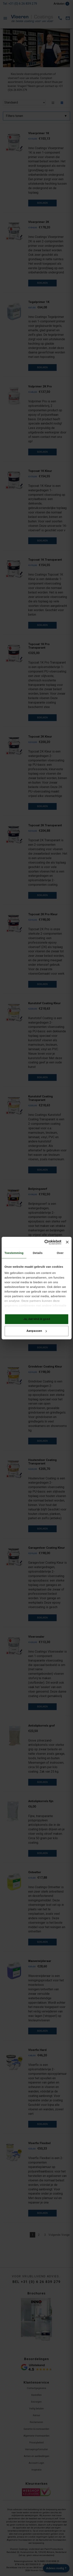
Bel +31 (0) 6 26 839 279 (36, 2282)
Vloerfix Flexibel (39, 2143)
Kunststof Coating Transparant (40, 1098)
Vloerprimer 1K (38, 133)
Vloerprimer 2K (38, 222)
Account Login (36, 2463)
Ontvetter (34, 1872)
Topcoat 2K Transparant (45, 825)
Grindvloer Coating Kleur (45, 1366)
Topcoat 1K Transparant (45, 559)
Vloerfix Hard (37, 2050)
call (60, 18)
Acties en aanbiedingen (36, 2456)
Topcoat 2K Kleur (40, 736)
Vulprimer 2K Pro (40, 386)
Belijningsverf (37, 1189)
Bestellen (36, 2395)
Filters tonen (14, 116)
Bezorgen (36, 2401)
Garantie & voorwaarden (36, 2429)
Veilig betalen (36, 2408)
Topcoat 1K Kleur (40, 471)
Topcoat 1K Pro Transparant (39, 645)
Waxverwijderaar (39, 1961)
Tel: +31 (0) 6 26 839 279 (20, 3)
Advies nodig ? (56, 2568)
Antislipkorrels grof (41, 1725)
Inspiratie (36, 2469)
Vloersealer (36, 1636)
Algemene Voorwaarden (36, 2435)
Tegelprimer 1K (38, 302)
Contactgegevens (36, 2388)
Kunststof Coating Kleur (44, 1003)
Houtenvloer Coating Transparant (42, 1461)
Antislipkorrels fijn (40, 1801)
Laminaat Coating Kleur (44, 1277)
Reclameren (36, 2422)
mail (67, 18)
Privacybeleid (36, 2442)
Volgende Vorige (59, 2235)
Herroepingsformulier (36, 2449)
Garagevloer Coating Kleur (46, 1547)
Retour (36, 2415)
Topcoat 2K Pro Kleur (43, 914)
